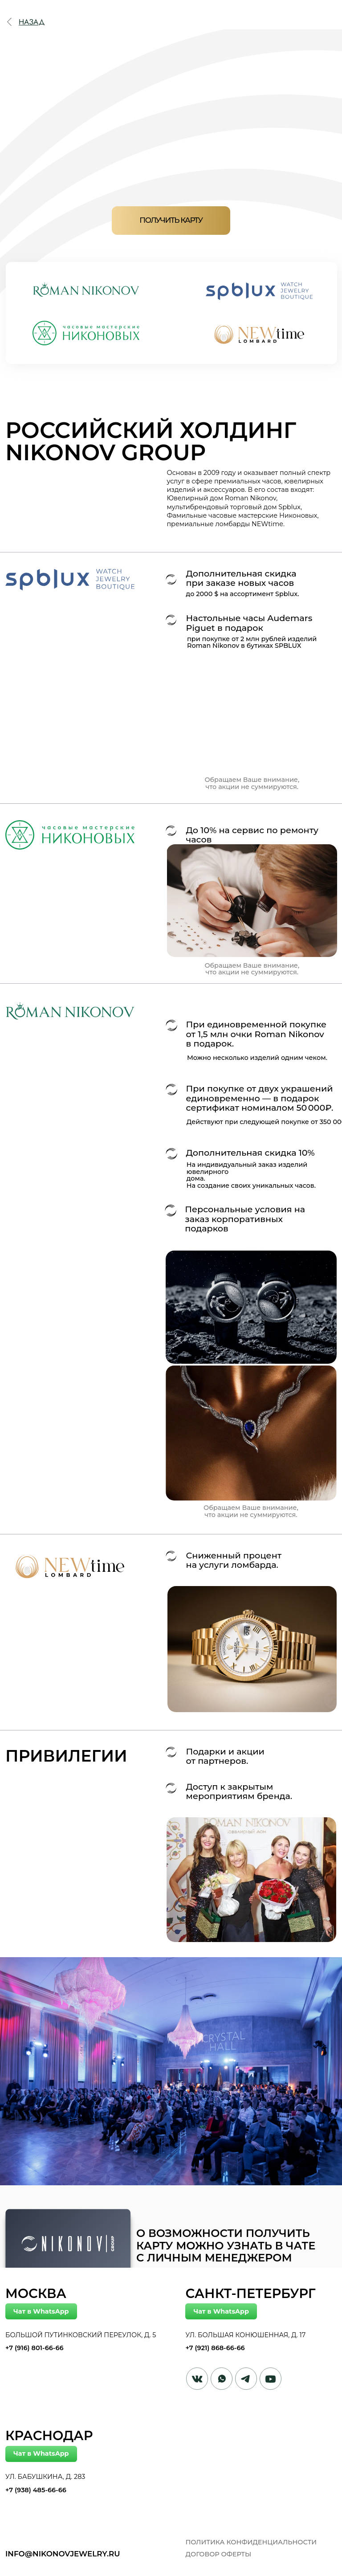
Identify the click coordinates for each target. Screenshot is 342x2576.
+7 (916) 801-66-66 (34, 2348)
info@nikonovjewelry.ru (62, 2553)
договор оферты (218, 2554)
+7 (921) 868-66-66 (214, 2348)
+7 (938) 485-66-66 (35, 2490)
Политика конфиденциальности (251, 2542)
